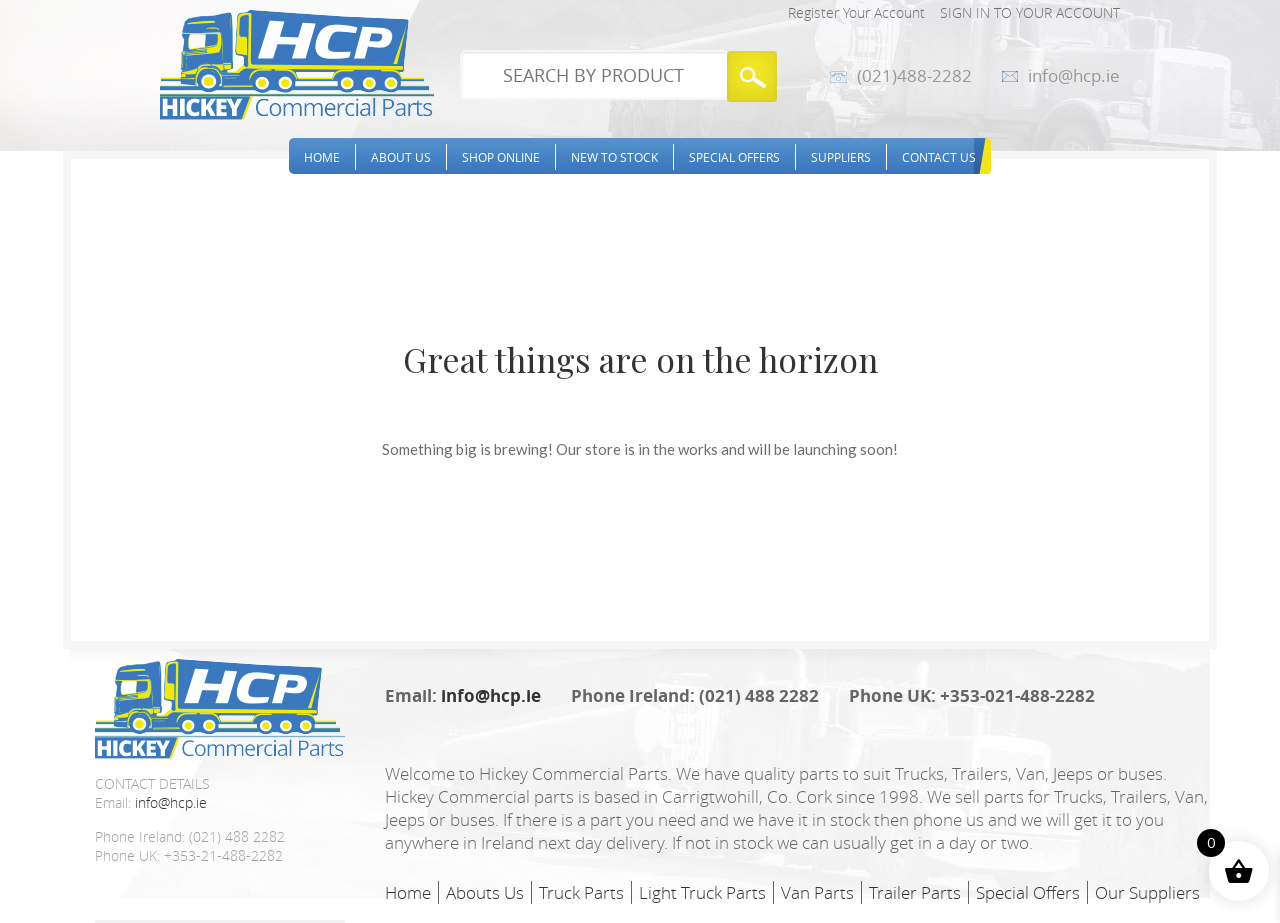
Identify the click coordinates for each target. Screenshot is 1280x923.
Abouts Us (485, 892)
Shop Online (501, 157)
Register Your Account (856, 12)
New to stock (614, 157)
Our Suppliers (1147, 892)
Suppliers (841, 157)
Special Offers (734, 157)
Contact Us (939, 157)
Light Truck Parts (702, 892)
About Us (401, 157)
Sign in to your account (1030, 12)
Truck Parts (581, 892)
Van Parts (817, 892)
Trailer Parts (915, 892)
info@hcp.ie (1074, 76)
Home (322, 157)
